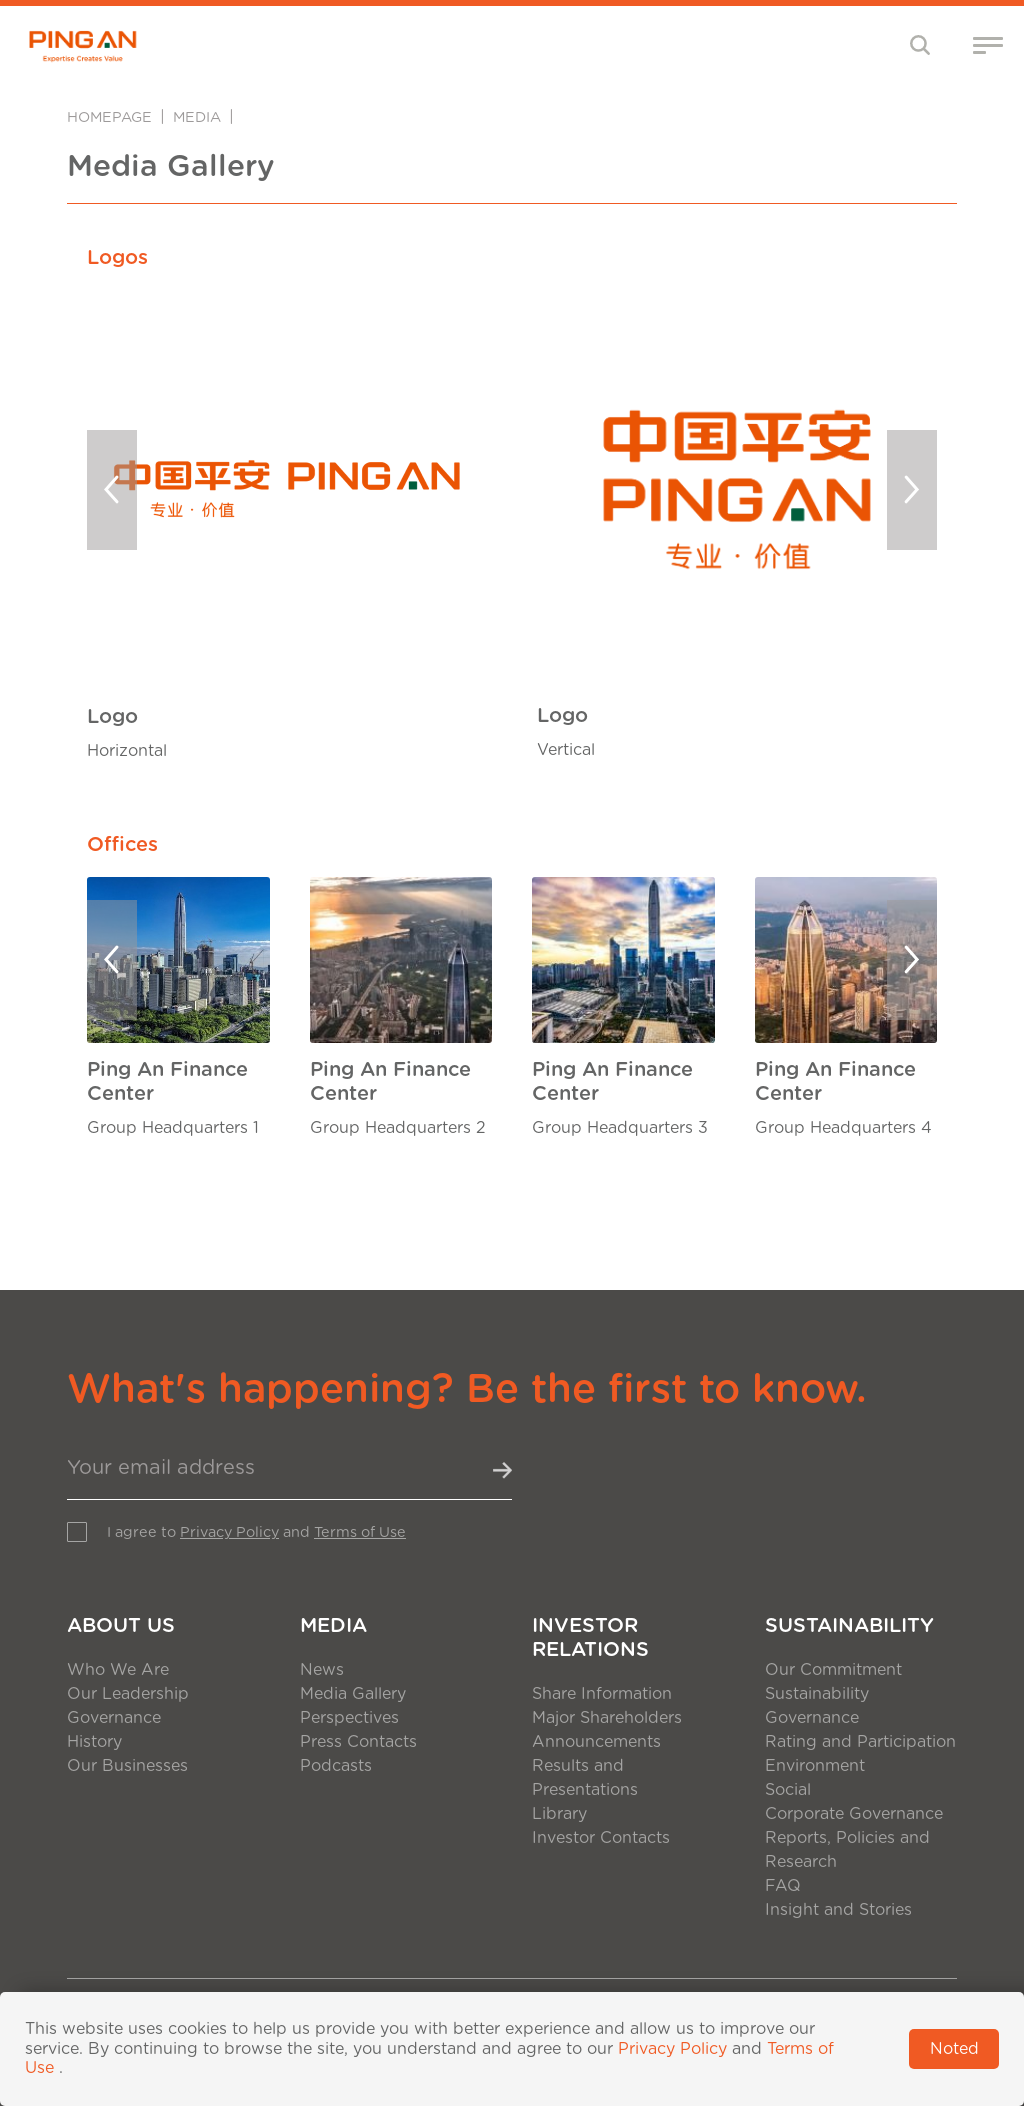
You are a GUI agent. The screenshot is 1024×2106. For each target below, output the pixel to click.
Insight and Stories (838, 1910)
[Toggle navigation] (920, 44)
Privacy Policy (229, 1532)
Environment (815, 1766)
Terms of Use (360, 1532)
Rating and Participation (860, 1742)
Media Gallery (353, 1694)
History (94, 1742)
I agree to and (256, 1532)
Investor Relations (590, 1638)
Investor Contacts (601, 1838)
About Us (121, 1626)
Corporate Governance (854, 1814)
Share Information (602, 1694)
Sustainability (849, 1626)
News (322, 1670)
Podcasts (336, 1766)
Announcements (596, 1742)
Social (788, 1790)
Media (197, 117)
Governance (114, 1718)
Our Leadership (128, 1694)
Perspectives (349, 1718)
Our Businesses (127, 1766)
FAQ (783, 1886)
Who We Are (118, 1670)
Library (559, 1814)
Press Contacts (358, 1742)
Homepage (109, 117)
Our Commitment (833, 1670)
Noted (954, 2049)
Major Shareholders (607, 1718)
